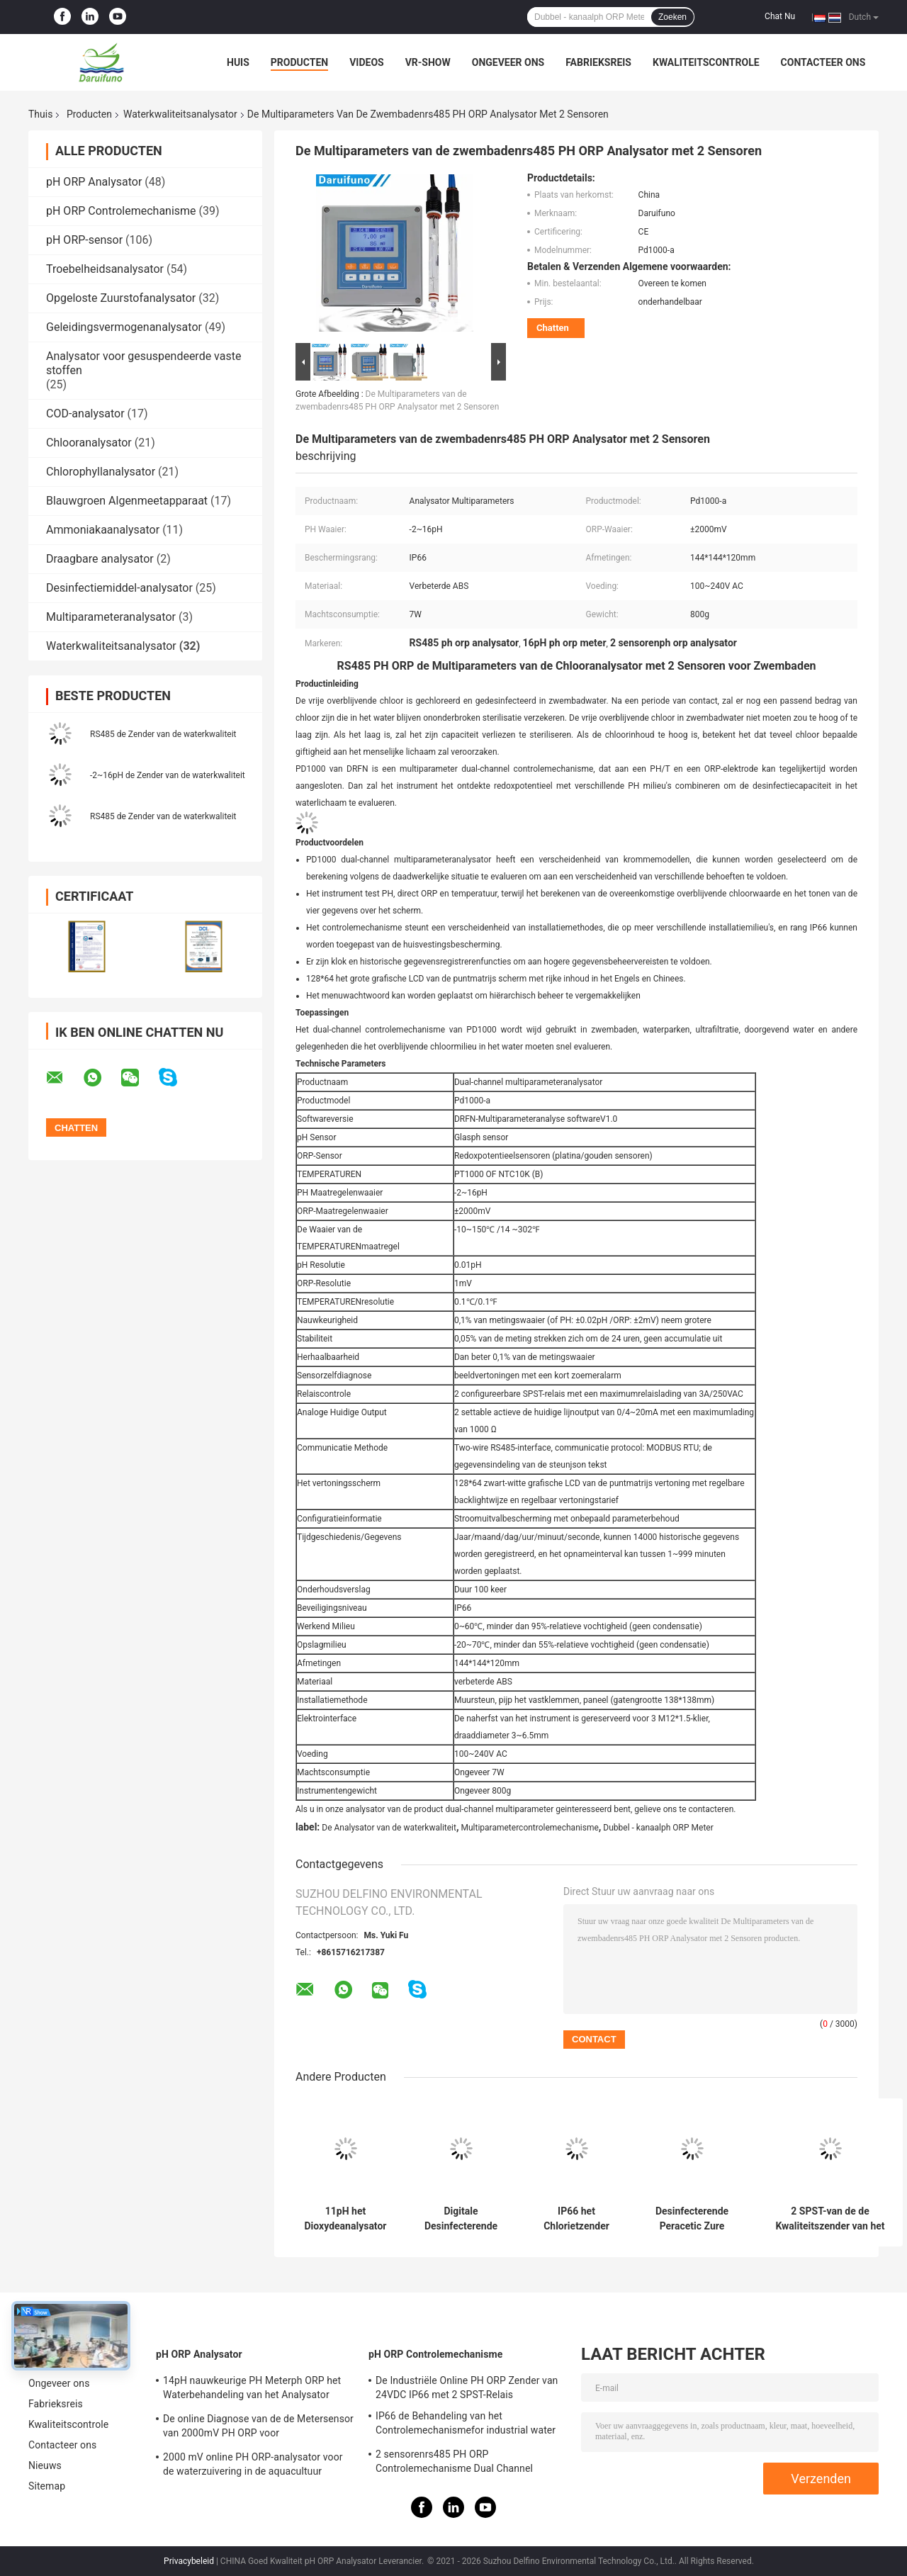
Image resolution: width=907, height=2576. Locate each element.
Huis (238, 62)
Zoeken (672, 17)
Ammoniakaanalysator (102, 529)
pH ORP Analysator (94, 182)
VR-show (428, 62)
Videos (366, 62)
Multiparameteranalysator (111, 617)
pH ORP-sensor (84, 240)
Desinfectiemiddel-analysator (119, 588)
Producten (299, 62)
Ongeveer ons (508, 62)
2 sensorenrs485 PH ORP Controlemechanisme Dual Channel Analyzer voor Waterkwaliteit (454, 2463)
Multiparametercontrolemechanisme (529, 1828)
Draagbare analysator (100, 559)
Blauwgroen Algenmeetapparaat (127, 500)
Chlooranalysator (89, 442)
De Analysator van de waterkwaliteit (389, 1828)
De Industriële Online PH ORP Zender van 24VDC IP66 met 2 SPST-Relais (467, 2387)
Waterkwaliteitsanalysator (180, 114)
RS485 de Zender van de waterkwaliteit (163, 734)
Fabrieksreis (598, 62)
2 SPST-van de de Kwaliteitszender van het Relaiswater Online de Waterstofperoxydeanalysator (830, 2218)
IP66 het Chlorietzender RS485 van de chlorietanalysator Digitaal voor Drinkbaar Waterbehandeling (576, 2218)
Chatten (552, 327)
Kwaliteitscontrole (706, 62)
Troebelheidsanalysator (105, 269)
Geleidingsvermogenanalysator (124, 327)
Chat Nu (780, 16)
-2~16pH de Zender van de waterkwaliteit (167, 775)
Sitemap (46, 2486)
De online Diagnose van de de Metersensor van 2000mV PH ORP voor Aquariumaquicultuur (258, 2428)
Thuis (40, 114)
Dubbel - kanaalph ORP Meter (658, 1828)
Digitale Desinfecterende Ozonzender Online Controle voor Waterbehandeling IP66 (461, 2218)
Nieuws (45, 2465)
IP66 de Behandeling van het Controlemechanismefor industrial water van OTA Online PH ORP (466, 2425)
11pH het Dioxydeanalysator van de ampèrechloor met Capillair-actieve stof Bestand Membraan (346, 2218)
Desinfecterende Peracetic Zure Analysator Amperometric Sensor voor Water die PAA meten (691, 2218)
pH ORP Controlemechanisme (121, 211)
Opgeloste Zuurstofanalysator (121, 298)
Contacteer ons (823, 62)
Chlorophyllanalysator (100, 471)
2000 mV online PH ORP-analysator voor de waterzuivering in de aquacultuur (253, 2464)
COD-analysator (85, 413)
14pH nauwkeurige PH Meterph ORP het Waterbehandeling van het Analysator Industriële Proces (252, 2390)
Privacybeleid (189, 2561)
